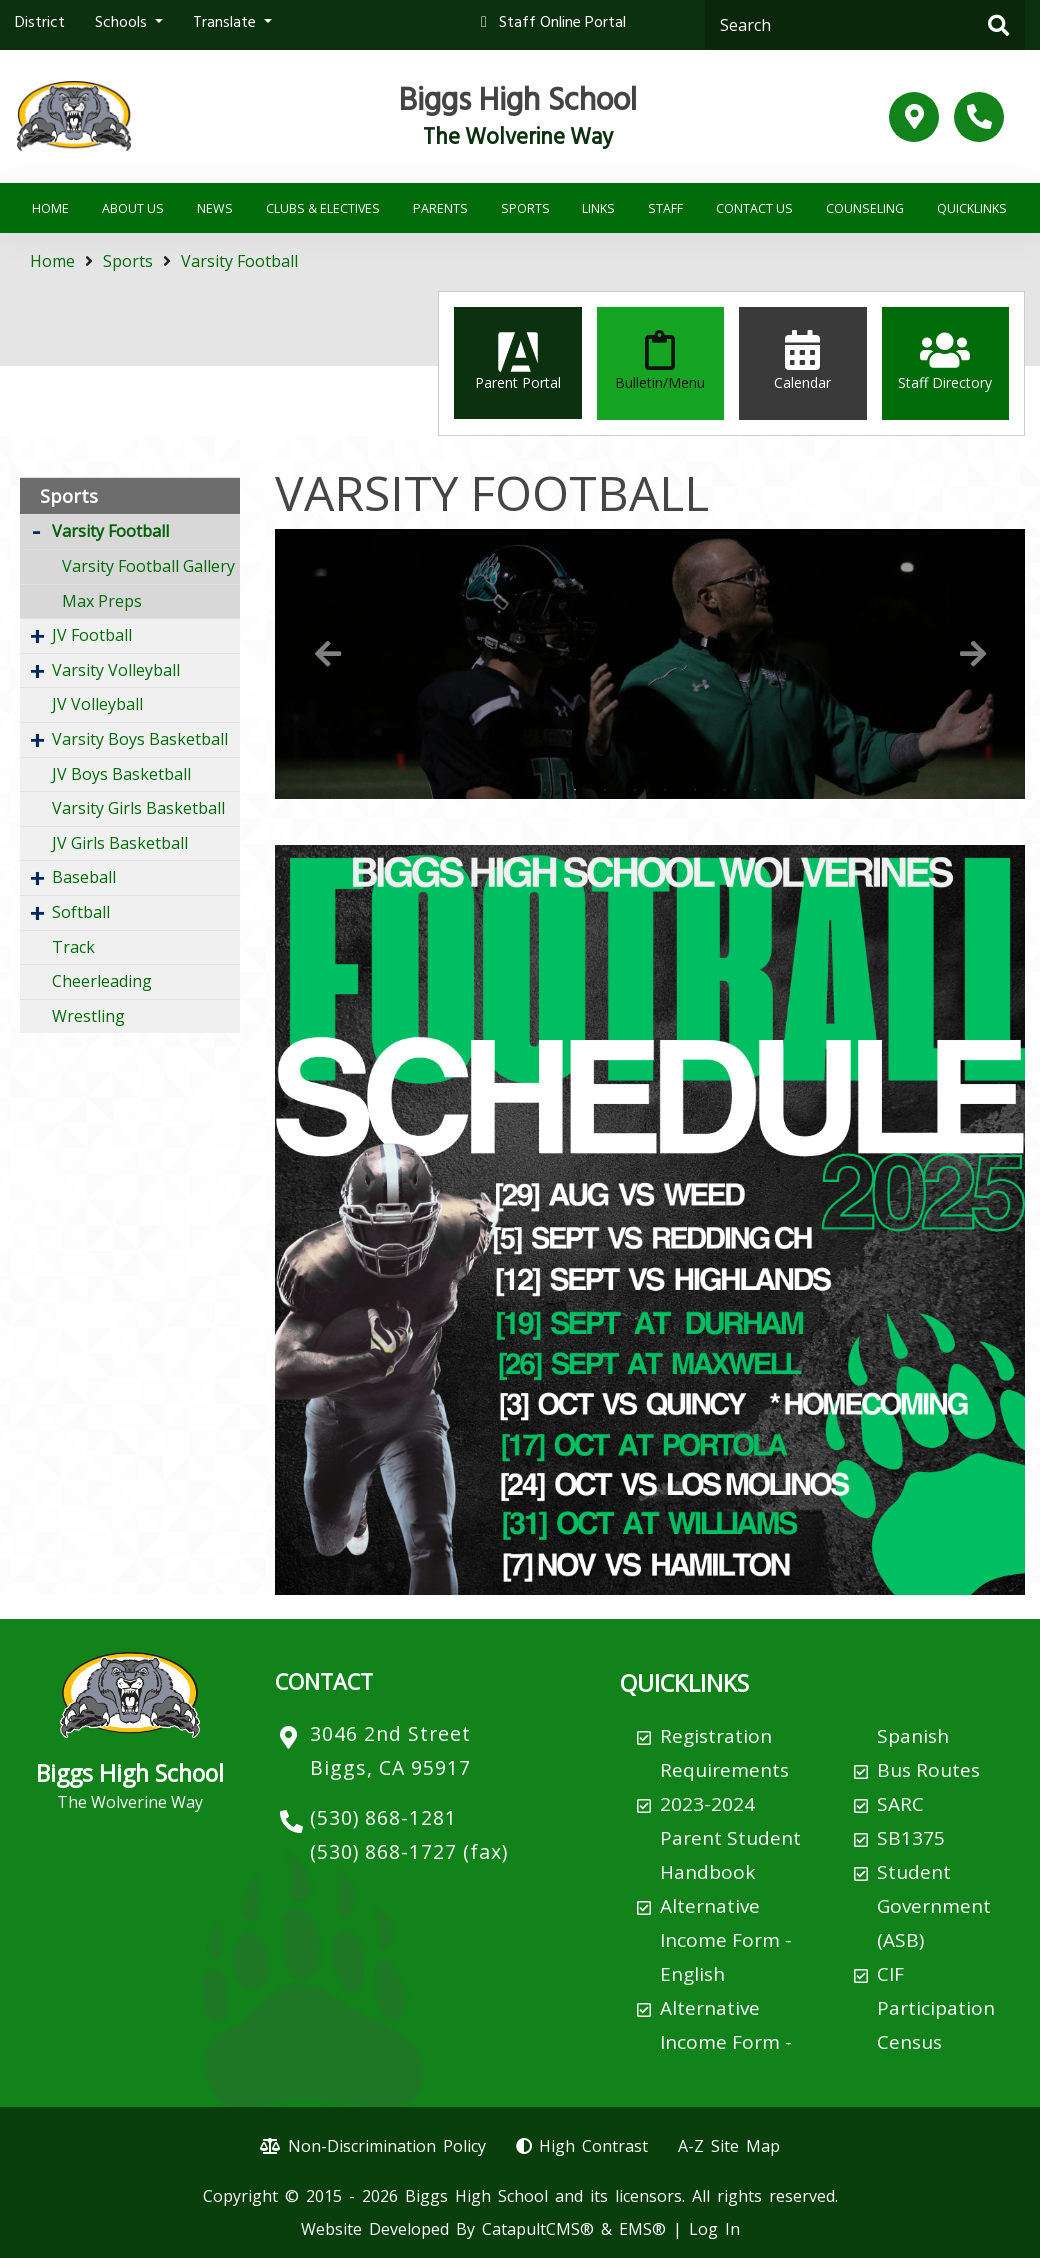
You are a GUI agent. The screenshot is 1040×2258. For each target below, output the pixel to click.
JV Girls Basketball (120, 843)
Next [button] (973, 654)
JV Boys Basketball (121, 774)
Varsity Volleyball (116, 670)
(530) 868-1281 (383, 1817)
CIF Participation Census (936, 2008)
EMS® (642, 2229)
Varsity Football (239, 261)
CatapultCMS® (538, 2229)
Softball (81, 912)
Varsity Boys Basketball (140, 739)
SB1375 (911, 1838)
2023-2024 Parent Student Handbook (730, 1838)
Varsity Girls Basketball (138, 808)
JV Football (92, 635)
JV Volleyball (97, 704)
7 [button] (725, 790)
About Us (133, 208)
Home (50, 208)
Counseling (865, 208)
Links (598, 208)
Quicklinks (972, 208)
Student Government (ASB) (934, 1906)
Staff (665, 208)
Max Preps (102, 601)
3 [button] (605, 790)
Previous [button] (328, 654)
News (215, 208)
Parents (440, 208)
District (40, 24)
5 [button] (665, 790)
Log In (714, 2229)
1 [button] (545, 790)
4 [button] (635, 790)
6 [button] (695, 790)
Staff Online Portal (562, 24)
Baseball (84, 877)
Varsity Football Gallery (148, 566)
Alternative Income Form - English (726, 1940)
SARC (900, 1804)
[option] (650, 664)
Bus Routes (928, 1770)
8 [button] (755, 790)
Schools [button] (123, 24)
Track (73, 947)
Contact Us (754, 208)
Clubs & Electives (323, 208)
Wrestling (88, 1016)
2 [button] (575, 790)
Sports (525, 208)
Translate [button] (226, 24)
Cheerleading (102, 981)
